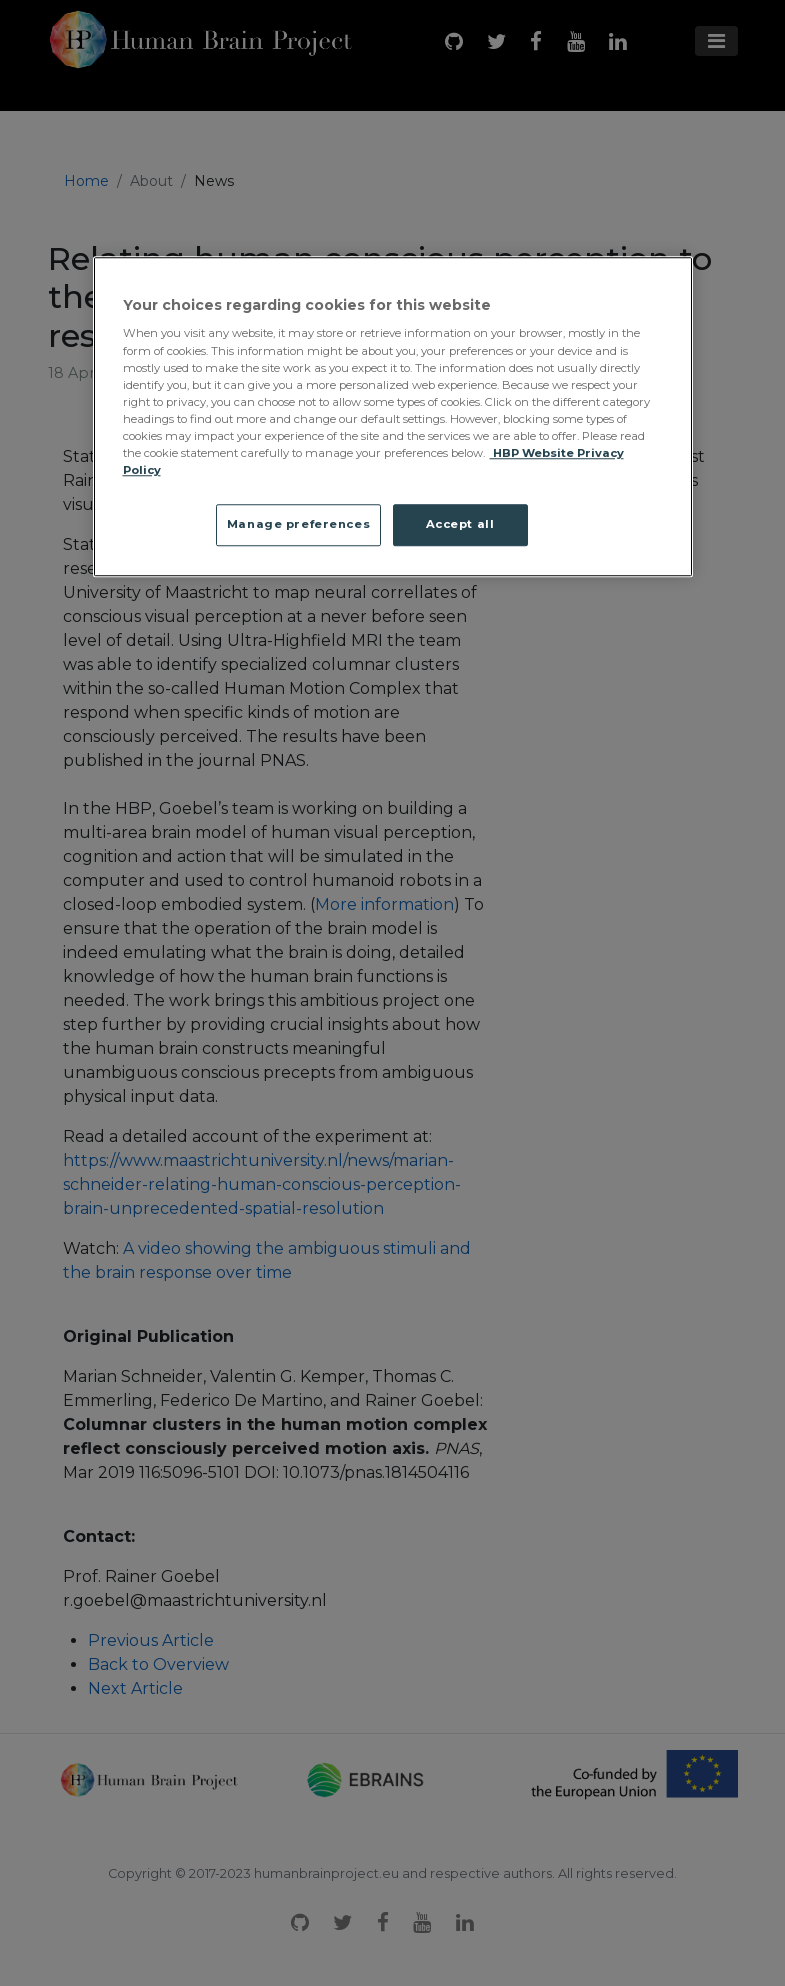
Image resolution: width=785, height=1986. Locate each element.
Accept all (460, 524)
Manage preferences (298, 524)
